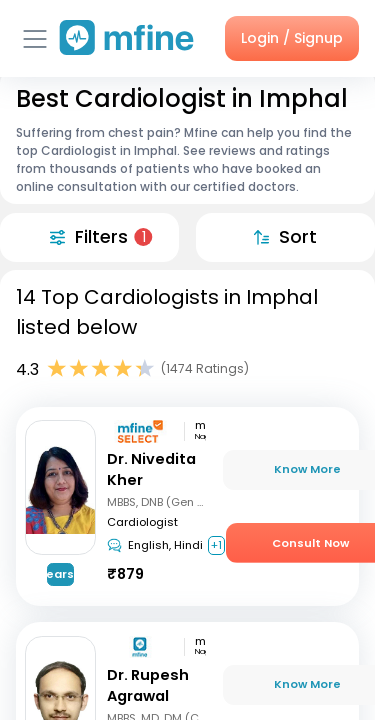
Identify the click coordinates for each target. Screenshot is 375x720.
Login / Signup (292, 38)
